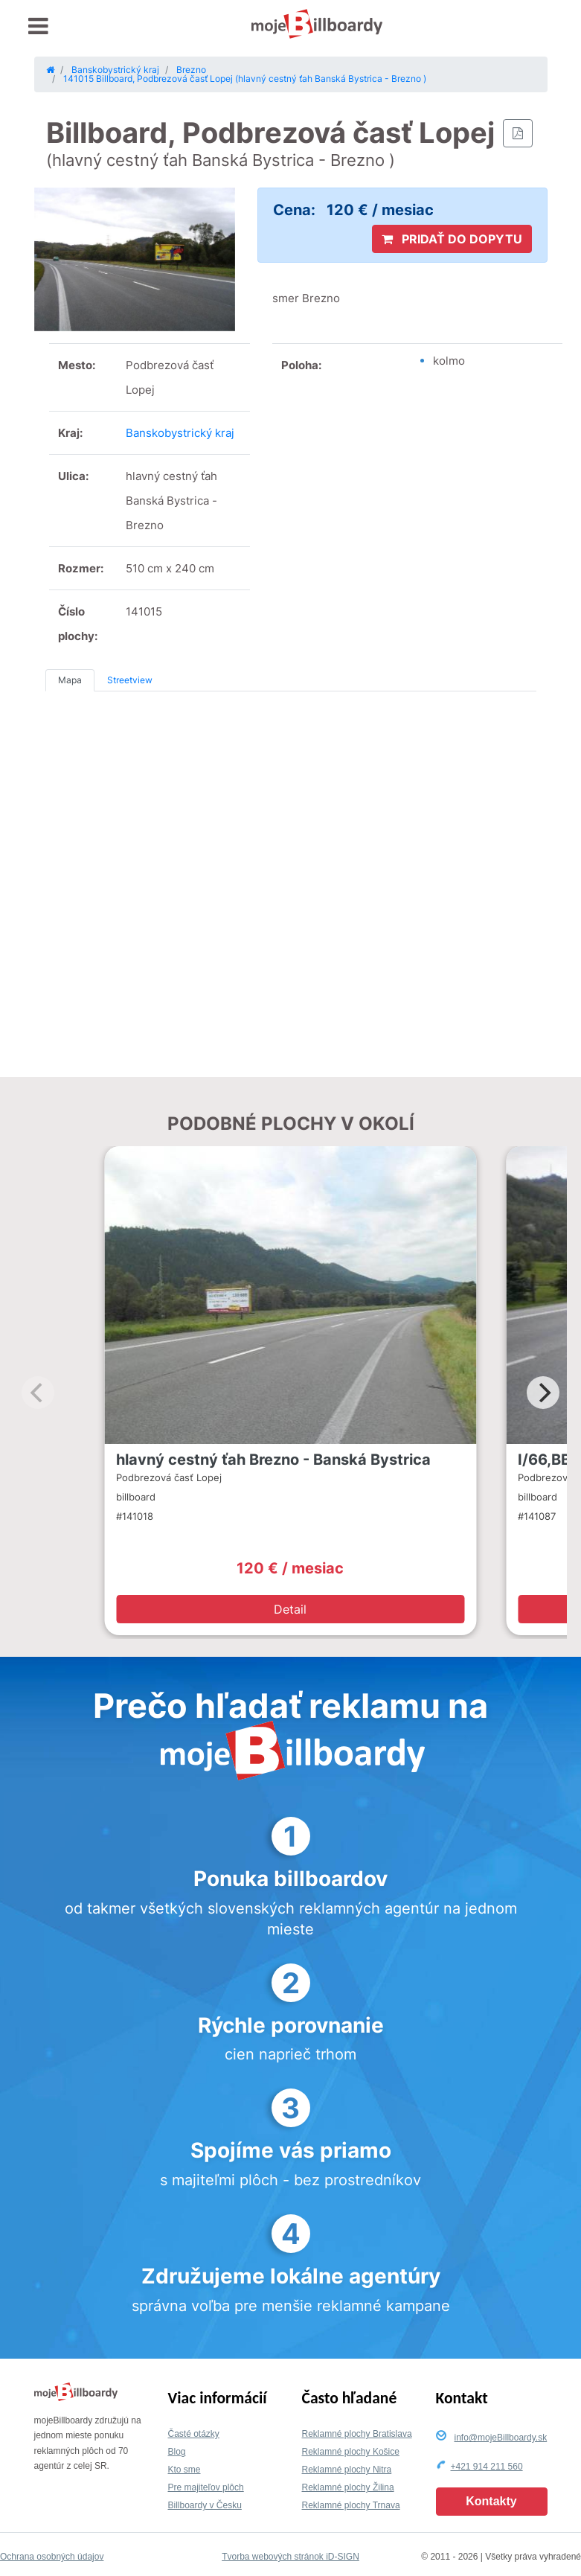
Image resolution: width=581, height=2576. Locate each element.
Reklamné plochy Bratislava (357, 2434)
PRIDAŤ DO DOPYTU (452, 238)
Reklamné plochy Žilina (348, 2487)
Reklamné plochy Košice (350, 2451)
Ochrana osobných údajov (51, 2556)
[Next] (543, 1392)
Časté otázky (193, 2434)
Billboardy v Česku (205, 2505)
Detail (290, 1609)
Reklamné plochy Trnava (351, 2505)
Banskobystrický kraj (180, 433)
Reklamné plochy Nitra (347, 2469)
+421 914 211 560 (487, 2466)
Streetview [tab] (130, 679)
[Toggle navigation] (38, 26)
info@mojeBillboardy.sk (501, 2437)
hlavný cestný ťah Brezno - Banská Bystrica (273, 1459)
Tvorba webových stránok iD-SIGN (290, 2556)
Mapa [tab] (70, 679)
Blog (177, 2451)
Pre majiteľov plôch (206, 2487)
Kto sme (184, 2469)
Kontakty (491, 2501)
